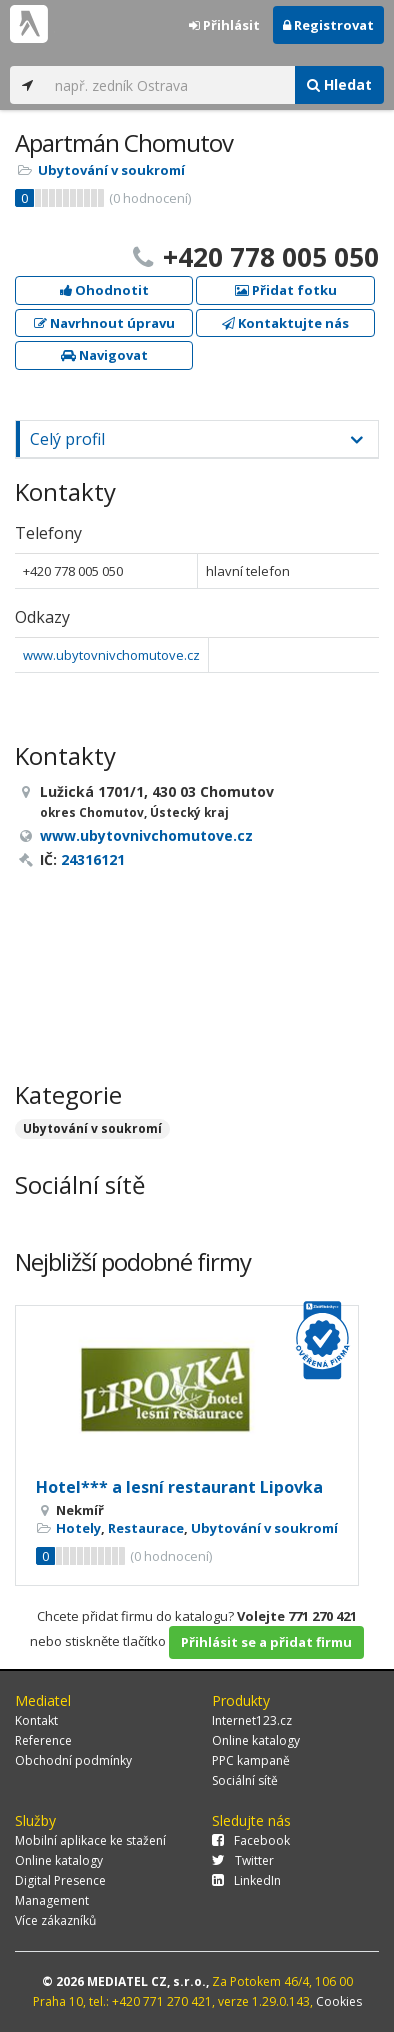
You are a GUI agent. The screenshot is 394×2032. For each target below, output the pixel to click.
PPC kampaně (251, 1760)
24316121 (93, 859)
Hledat (339, 84)
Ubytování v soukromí (111, 170)
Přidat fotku (286, 290)
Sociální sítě (245, 1780)
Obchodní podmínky (73, 1760)
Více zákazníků (55, 1920)
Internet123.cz (252, 1720)
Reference (43, 1740)
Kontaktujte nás (285, 323)
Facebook (251, 1840)
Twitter (243, 1860)
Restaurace (146, 1528)
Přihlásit (224, 25)
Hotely (78, 1528)
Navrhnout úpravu (104, 323)
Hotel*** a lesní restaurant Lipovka (179, 1487)
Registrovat (328, 25)
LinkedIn (246, 1880)
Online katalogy (256, 1740)
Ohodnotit (104, 290)
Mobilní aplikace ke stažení (90, 1840)
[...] (170, 85)
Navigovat (104, 355)
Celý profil (67, 439)
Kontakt (36, 1720)
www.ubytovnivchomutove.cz (111, 655)
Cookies (339, 2001)
